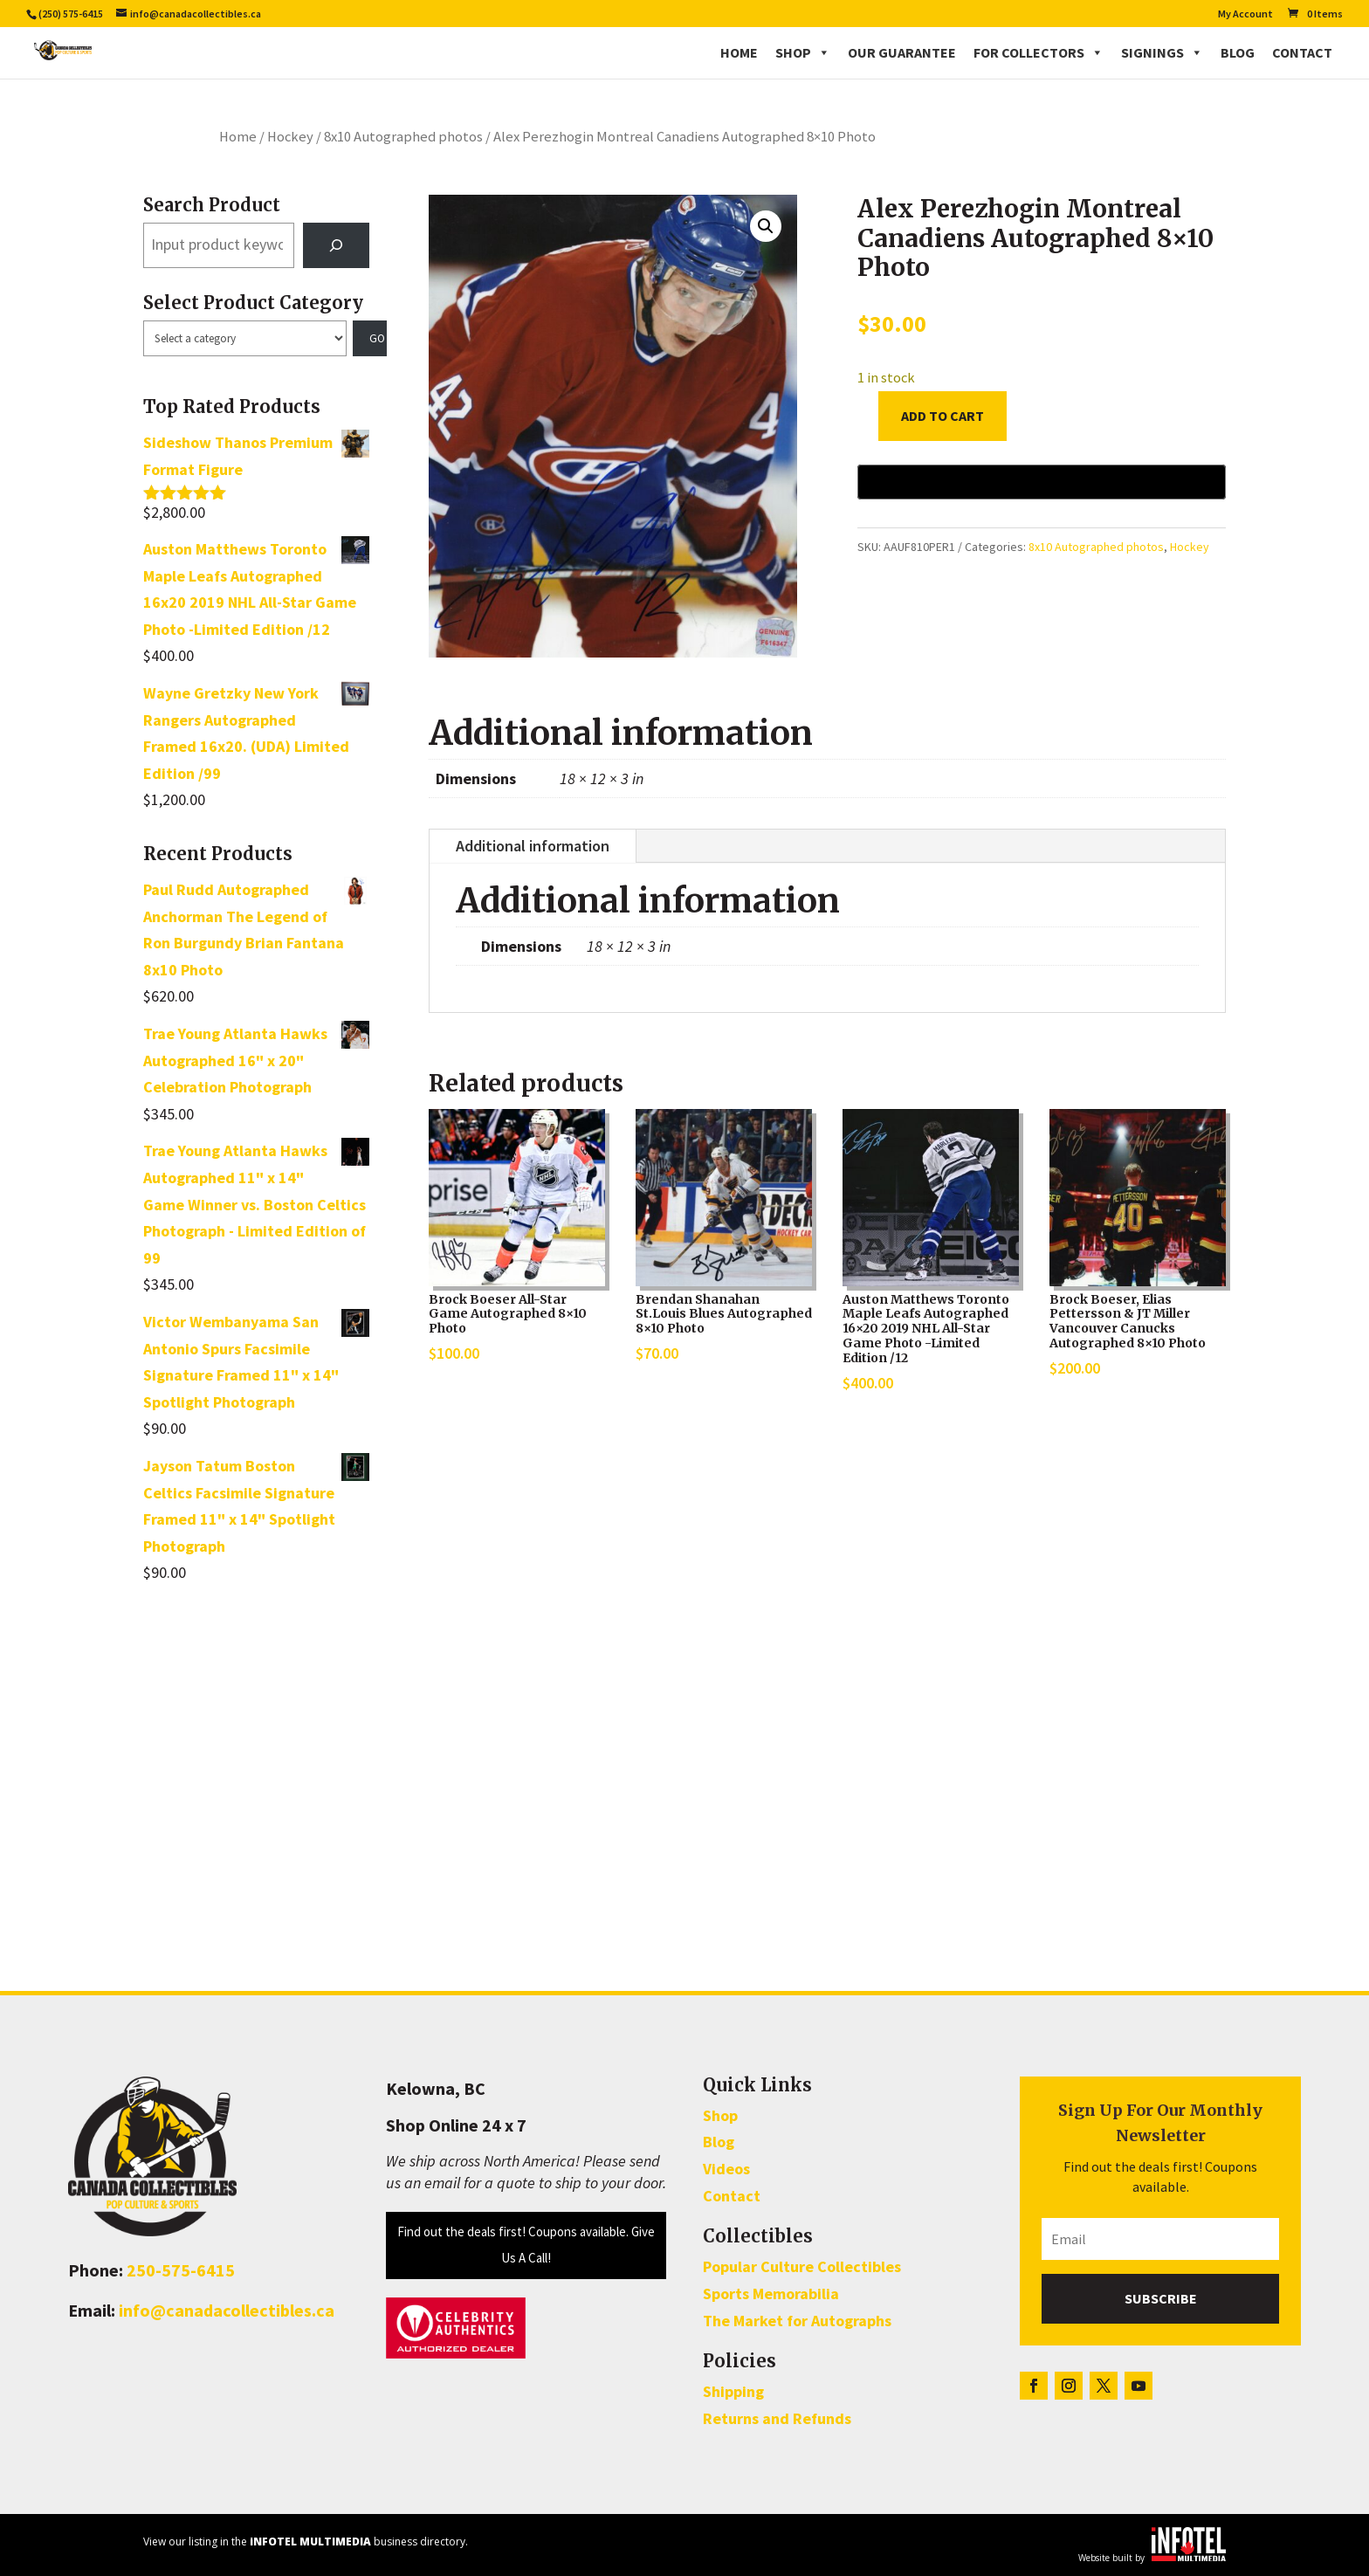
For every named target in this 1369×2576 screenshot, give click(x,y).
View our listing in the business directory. (305, 2541)
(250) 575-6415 (70, 13)
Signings (1162, 52)
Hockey (290, 136)
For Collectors (1038, 52)
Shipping (733, 2391)
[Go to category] (370, 338)
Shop (802, 52)
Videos (726, 2169)
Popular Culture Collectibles (802, 2266)
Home (739, 52)
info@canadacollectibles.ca (226, 2310)
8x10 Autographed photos (403, 136)
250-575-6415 (181, 2270)
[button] (765, 226)
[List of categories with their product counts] (245, 338)
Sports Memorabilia (771, 2293)
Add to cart (942, 415)
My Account (1245, 14)
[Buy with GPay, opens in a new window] (1041, 482)
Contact (1302, 52)
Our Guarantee (902, 52)
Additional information (532, 846)
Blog (1238, 52)
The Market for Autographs (797, 2321)
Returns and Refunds (777, 2418)
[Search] (336, 245)
